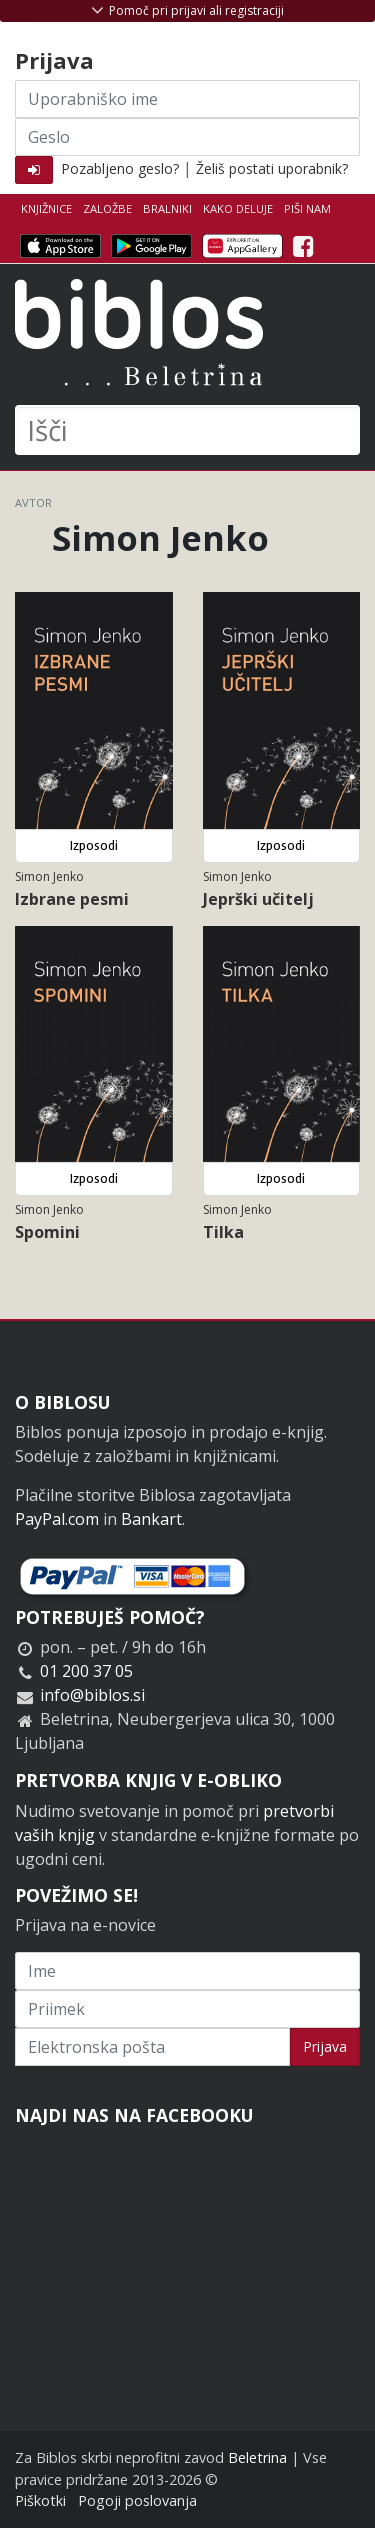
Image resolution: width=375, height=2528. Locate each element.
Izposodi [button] (94, 845)
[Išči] (187, 430)
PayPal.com (57, 1519)
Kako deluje (238, 208)
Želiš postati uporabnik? (272, 168)
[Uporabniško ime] (187, 99)
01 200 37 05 (86, 1671)
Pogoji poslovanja (137, 2500)
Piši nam (307, 208)
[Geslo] (187, 137)
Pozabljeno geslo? (120, 168)
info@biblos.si (92, 1695)
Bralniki (167, 208)
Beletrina (257, 2457)
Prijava (325, 2046)
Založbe (107, 208)
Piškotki (40, 2500)
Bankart (151, 1519)
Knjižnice (46, 208)
